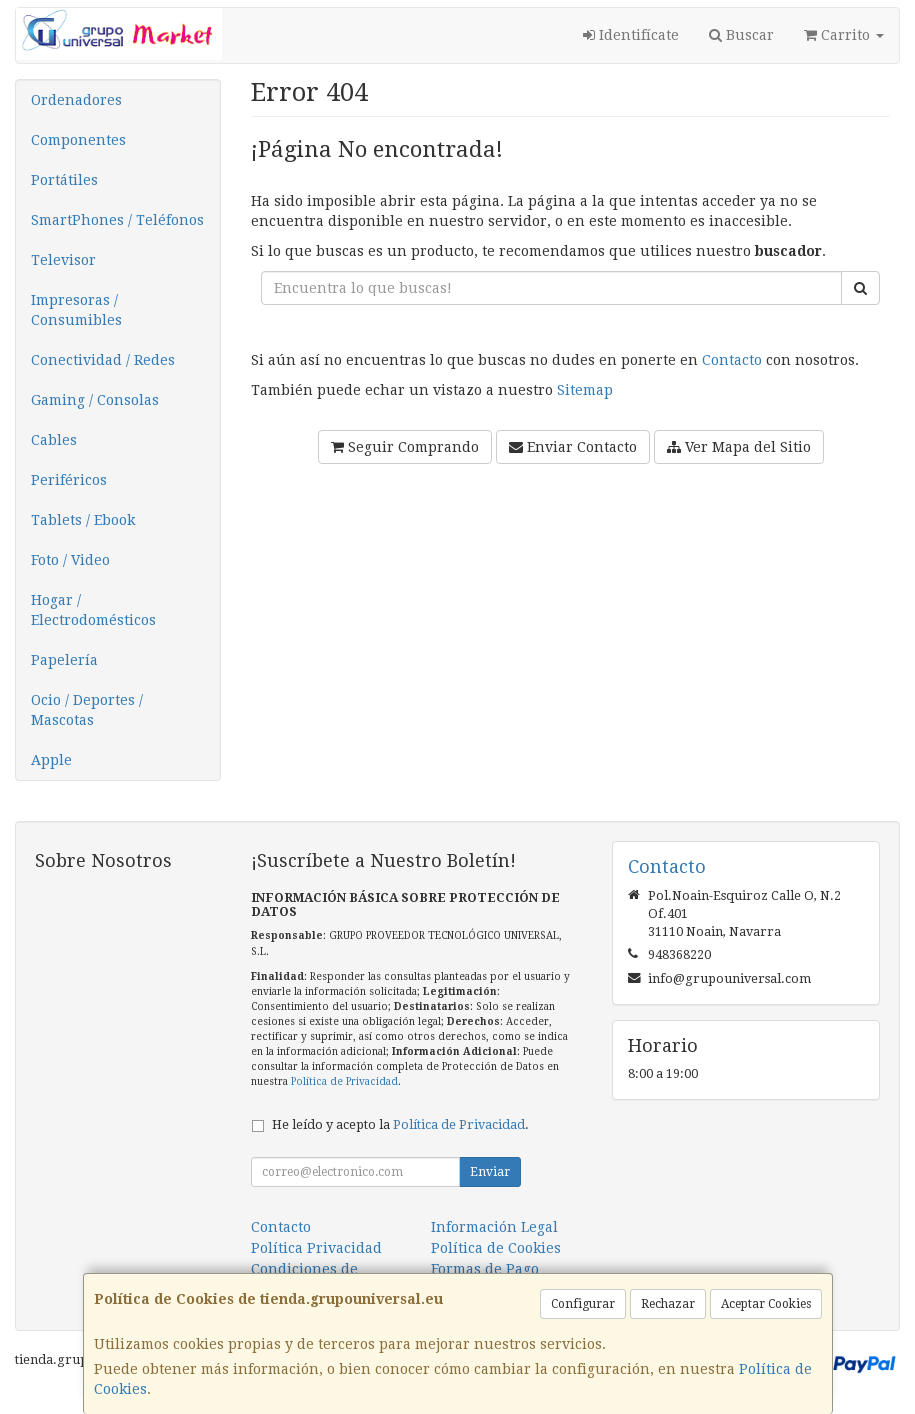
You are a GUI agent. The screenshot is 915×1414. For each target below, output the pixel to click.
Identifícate (631, 35)
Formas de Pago (485, 1269)
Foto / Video (70, 560)
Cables (54, 440)
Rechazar (668, 1304)
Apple (51, 760)
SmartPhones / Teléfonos (117, 220)
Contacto (732, 360)
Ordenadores (76, 100)
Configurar (583, 1304)
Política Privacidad (316, 1248)
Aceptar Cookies (766, 1304)
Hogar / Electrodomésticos (93, 610)
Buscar (741, 35)
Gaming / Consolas (95, 400)
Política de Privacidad (344, 1081)
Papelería (64, 660)
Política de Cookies (496, 1248)
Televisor (63, 260)
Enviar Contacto (573, 447)
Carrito (844, 35)
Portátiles (64, 180)
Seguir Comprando (405, 447)
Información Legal (494, 1227)
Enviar (490, 1172)
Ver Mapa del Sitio (739, 447)
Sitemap (585, 390)
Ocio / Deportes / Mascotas (87, 710)
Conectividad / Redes (103, 360)
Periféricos (69, 480)
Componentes (78, 140)
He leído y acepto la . (400, 1124)
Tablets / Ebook (83, 520)
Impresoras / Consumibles (76, 310)
